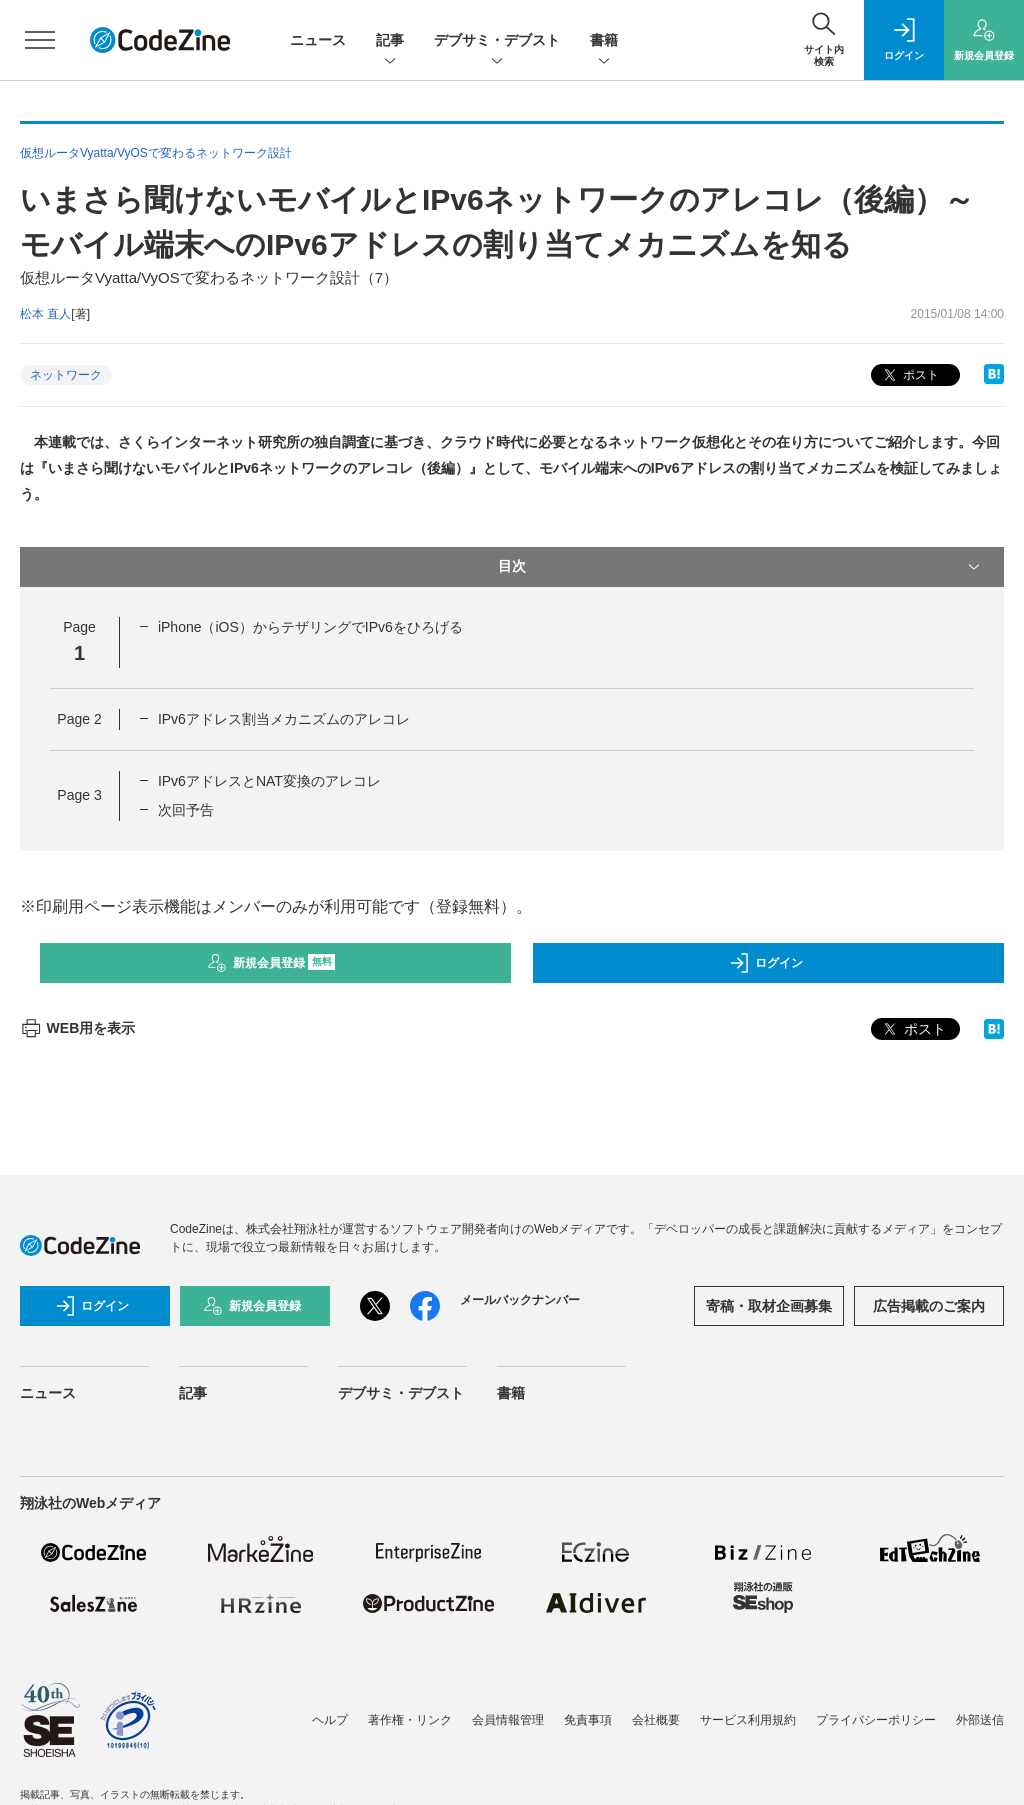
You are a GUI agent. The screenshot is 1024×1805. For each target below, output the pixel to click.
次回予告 (186, 810)
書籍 (604, 41)
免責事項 (588, 1720)
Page (79, 719)
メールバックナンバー (520, 1300)
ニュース (318, 40)
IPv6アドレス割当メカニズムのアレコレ (284, 719)
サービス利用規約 (748, 1720)
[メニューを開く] (40, 40)
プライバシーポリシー (876, 1720)
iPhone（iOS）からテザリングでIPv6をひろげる (310, 627)
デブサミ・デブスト (497, 41)
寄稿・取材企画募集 (769, 1306)
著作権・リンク (410, 1720)
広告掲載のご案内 (929, 1306)
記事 (390, 41)
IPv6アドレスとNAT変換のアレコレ (269, 781)
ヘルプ (330, 1720)
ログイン (766, 963)
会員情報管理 (508, 1720)
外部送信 (980, 1720)
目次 (741, 567)
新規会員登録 (271, 963)
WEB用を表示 (77, 1028)
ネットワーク (66, 375)
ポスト (909, 375)
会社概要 (656, 1720)
